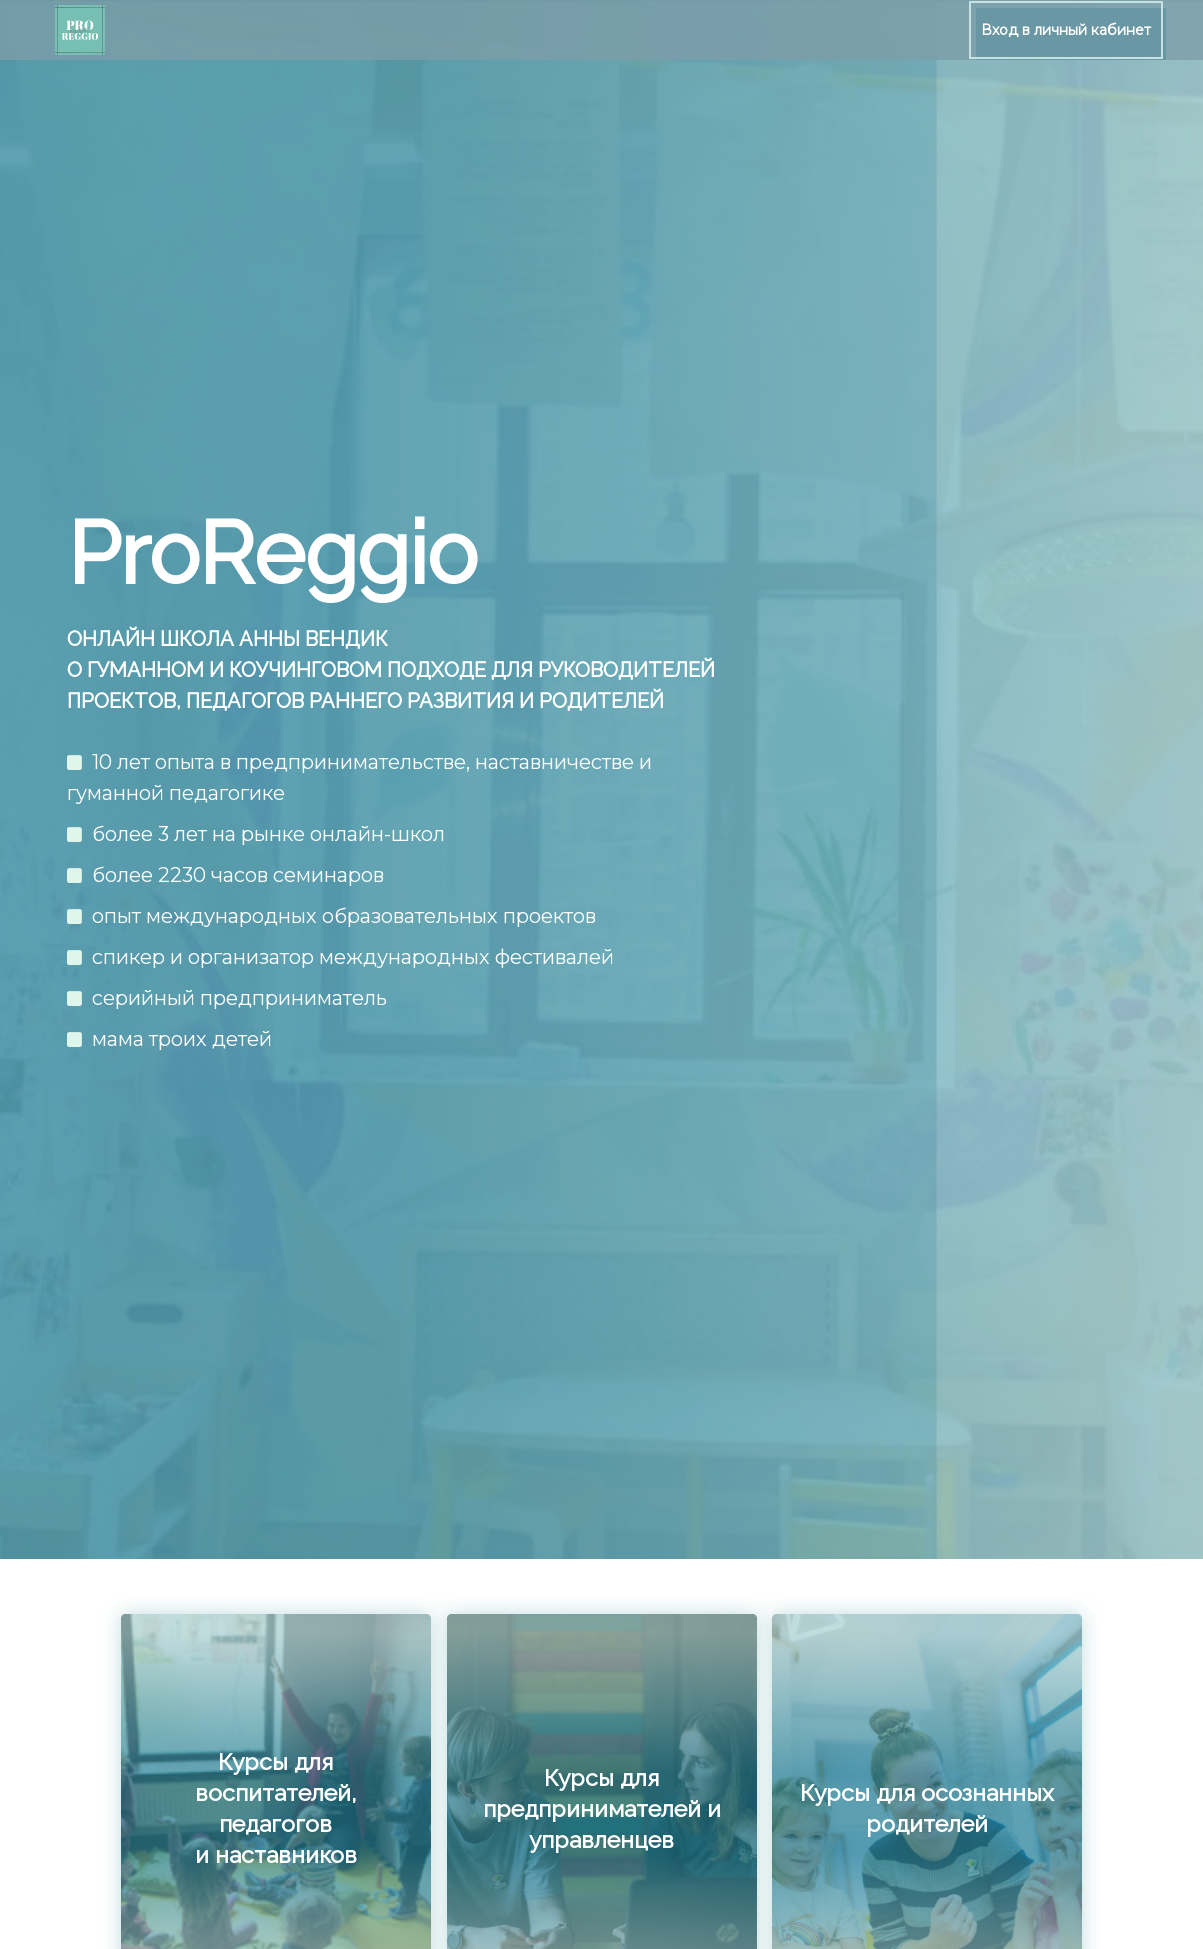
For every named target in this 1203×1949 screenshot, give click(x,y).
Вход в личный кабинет (1066, 30)
